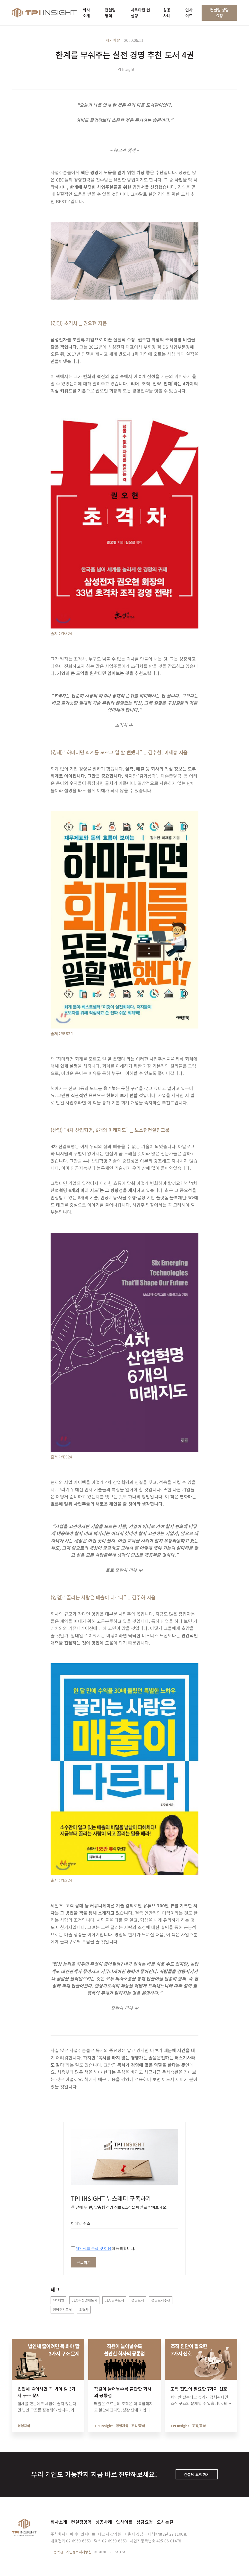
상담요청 (144, 2522)
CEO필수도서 (114, 2300)
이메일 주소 (80, 2223)
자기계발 (113, 40)
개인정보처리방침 (78, 2551)
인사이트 (124, 2522)
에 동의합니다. (103, 2248)
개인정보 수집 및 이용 (93, 2248)
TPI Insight (124, 69)
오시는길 (165, 2522)
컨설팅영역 (81, 2522)
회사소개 (59, 2522)
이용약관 (57, 2551)
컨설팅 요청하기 (197, 2474)
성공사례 (104, 2522)
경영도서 (137, 2300)
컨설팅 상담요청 (219, 12)
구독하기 (83, 2262)
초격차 (84, 2309)
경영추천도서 (62, 2309)
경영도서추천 (160, 2300)
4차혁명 (58, 2300)
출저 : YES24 (61, 633)
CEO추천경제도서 (84, 2300)
